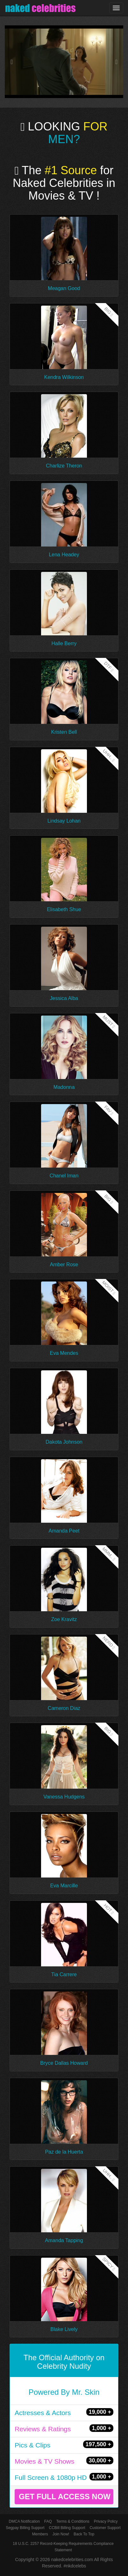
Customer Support (104, 2528)
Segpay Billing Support (25, 2528)
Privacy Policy (106, 2521)
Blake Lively (63, 2329)
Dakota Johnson (64, 1442)
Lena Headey (64, 554)
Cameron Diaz (64, 1708)
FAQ (48, 2521)
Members (40, 2534)
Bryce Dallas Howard (64, 2063)
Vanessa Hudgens (64, 1796)
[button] (14, 61)
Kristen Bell (64, 732)
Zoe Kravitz (64, 1619)
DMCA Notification (24, 2521)
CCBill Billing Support (67, 2528)
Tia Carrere (64, 1974)
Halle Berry (63, 643)
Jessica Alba (64, 998)
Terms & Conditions (72, 2521)
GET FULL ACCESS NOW (64, 2496)
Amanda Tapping (64, 2240)
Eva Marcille (64, 1885)
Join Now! (61, 2534)
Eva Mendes (64, 1353)
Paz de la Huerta (64, 2152)
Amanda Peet (64, 1530)
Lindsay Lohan (64, 821)
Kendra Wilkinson (64, 377)
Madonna (64, 1087)
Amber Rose (64, 1264)
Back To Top (84, 2534)
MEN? (64, 139)
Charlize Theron (64, 465)
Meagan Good (64, 288)
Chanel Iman (64, 1175)
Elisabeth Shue (64, 909)
